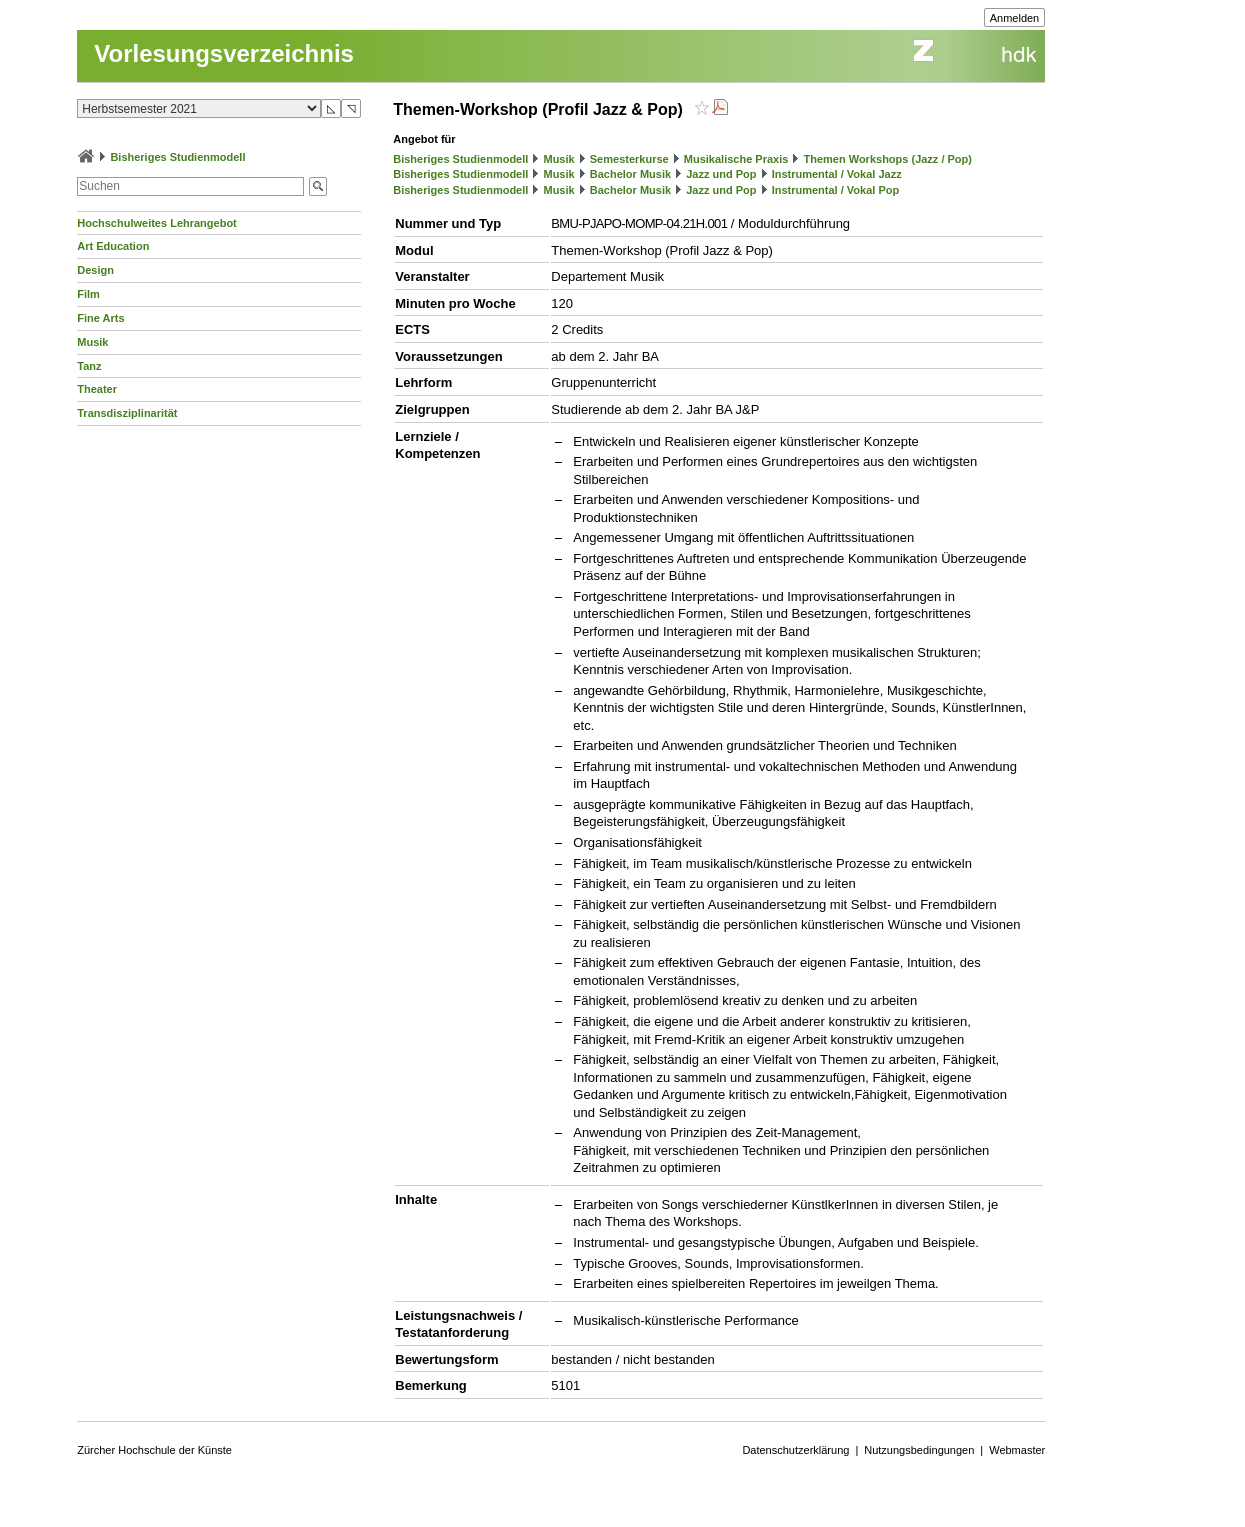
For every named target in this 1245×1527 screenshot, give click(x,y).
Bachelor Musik (630, 174)
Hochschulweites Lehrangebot (157, 223)
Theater (97, 389)
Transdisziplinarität (127, 413)
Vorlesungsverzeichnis (224, 53)
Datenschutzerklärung (795, 1450)
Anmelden (1015, 18)
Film (88, 294)
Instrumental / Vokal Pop (836, 190)
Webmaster (1017, 1450)
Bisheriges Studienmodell (177, 157)
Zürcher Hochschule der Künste (154, 1450)
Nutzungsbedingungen (919, 1450)
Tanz (89, 366)
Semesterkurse (629, 159)
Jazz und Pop (721, 174)
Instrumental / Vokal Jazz (837, 174)
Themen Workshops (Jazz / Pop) (887, 159)
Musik (92, 342)
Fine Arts (100, 318)
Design (95, 270)
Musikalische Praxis (736, 159)
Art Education (113, 246)
